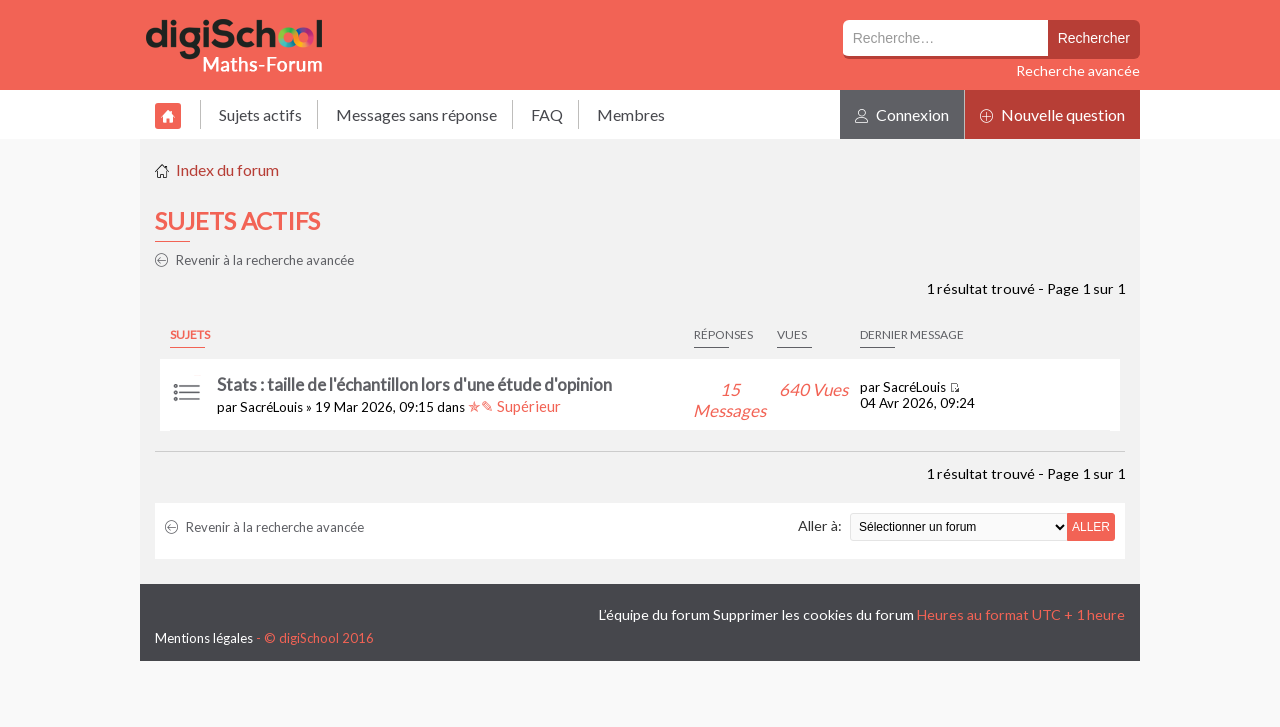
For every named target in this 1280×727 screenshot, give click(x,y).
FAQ (547, 114)
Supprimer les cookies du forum (813, 614)
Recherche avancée (1078, 70)
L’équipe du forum (654, 614)
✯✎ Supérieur (514, 406)
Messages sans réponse (416, 114)
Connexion (902, 114)
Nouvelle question (1052, 114)
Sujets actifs (260, 114)
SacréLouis (271, 407)
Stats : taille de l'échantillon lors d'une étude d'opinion (414, 384)
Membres (631, 114)
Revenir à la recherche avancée (254, 260)
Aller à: (820, 525)
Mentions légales (204, 638)
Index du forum (227, 169)
